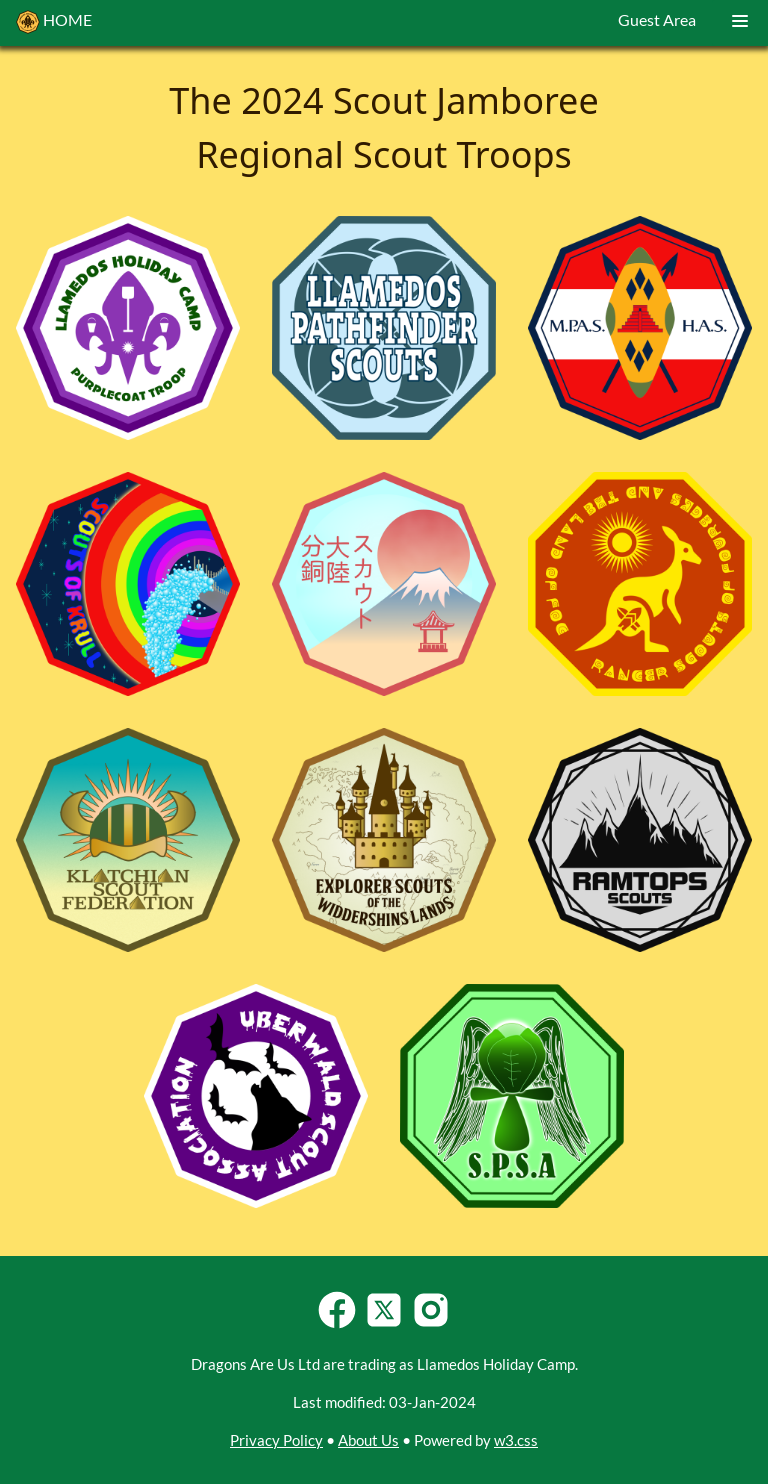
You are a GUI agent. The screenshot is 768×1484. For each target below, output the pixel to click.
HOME (54, 22)
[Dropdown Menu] (740, 23)
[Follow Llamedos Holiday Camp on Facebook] (337, 1325)
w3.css (516, 1440)
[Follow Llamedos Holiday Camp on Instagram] (431, 1325)
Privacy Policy (276, 1440)
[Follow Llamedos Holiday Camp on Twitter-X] (384, 1325)
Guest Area (657, 19)
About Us (368, 1440)
